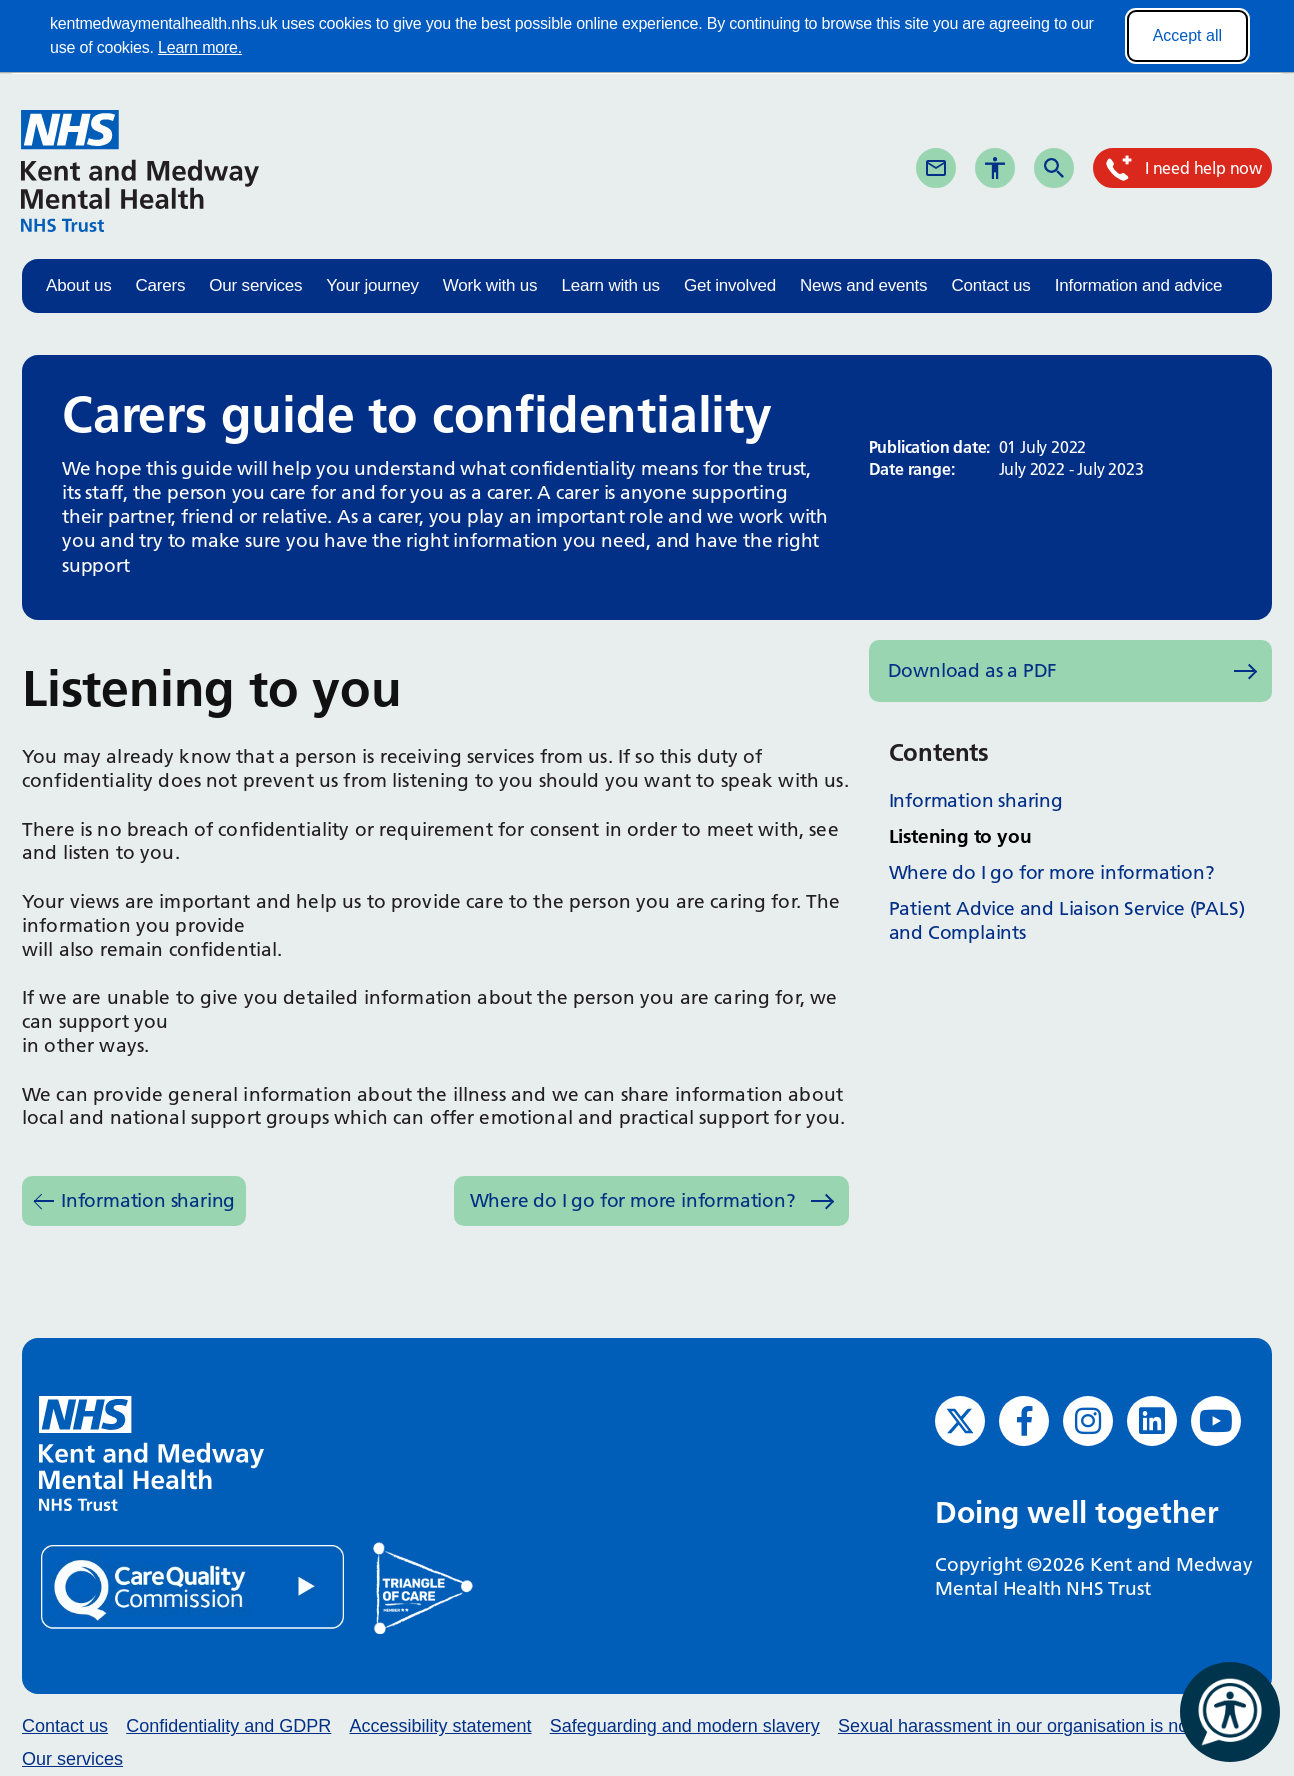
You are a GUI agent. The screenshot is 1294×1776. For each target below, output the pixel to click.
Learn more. (200, 47)
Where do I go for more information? (633, 1200)
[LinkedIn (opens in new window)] (1152, 1421)
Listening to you (960, 836)
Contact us (990, 285)
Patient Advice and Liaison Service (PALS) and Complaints (1067, 920)
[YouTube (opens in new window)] (1216, 1421)
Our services (255, 285)
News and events (863, 285)
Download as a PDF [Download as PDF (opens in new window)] (973, 670)
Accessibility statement (440, 1726)
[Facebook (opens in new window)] (1024, 1421)
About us (79, 285)
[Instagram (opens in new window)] (1088, 1421)
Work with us (490, 285)
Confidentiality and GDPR (228, 1726)
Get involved (730, 285)
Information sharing (148, 1200)
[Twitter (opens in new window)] (960, 1421)
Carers (161, 285)
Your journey (372, 285)
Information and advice (1139, 285)
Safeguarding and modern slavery (685, 1726)
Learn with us (610, 285)
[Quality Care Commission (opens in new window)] (194, 1586)
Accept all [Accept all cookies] (1187, 35)
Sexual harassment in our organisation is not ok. (1030, 1726)
